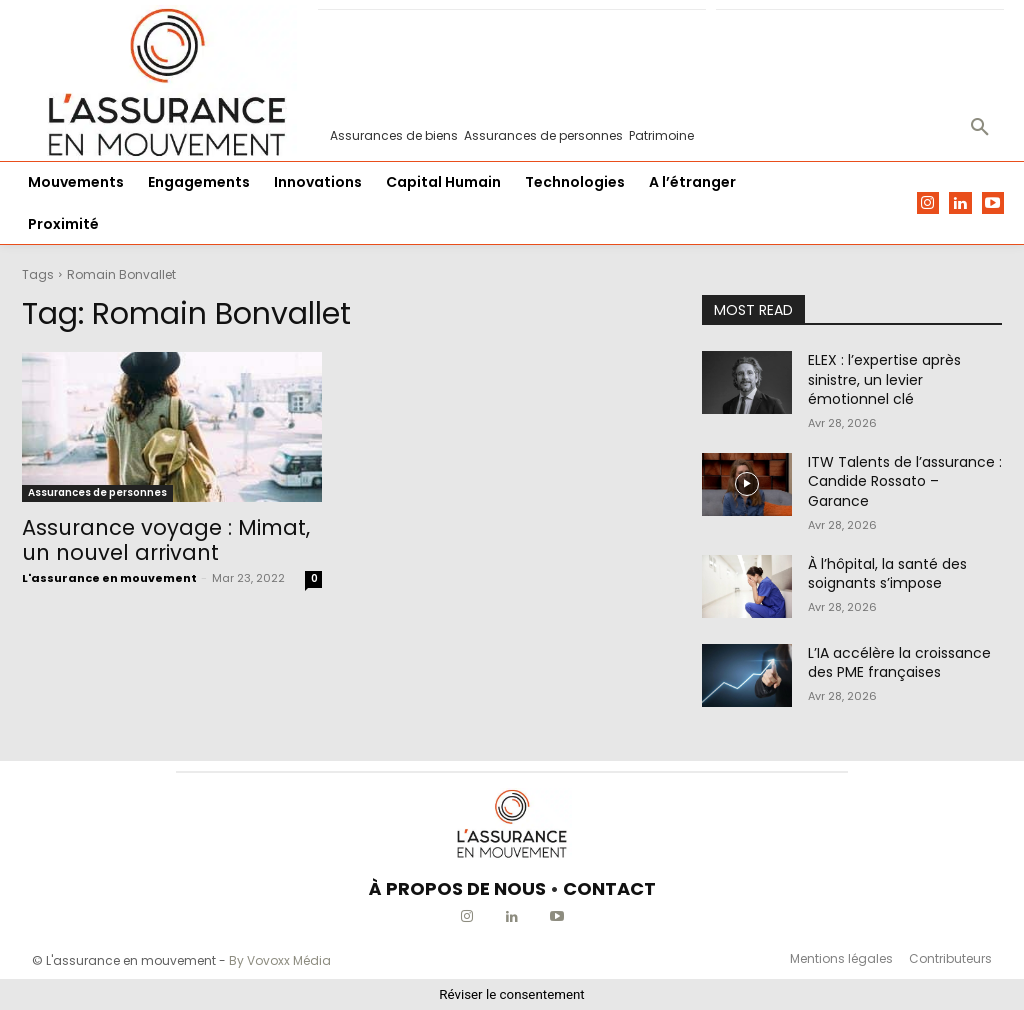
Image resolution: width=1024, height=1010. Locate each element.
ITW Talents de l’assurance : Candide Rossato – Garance (905, 481)
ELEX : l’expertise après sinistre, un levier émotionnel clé (884, 379)
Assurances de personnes (97, 492)
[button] (980, 128)
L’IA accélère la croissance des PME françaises (899, 663)
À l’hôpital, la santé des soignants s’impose (887, 574)
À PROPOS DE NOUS (457, 888)
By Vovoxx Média (280, 960)
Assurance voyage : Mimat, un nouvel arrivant (166, 540)
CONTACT (609, 888)
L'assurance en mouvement (109, 578)
